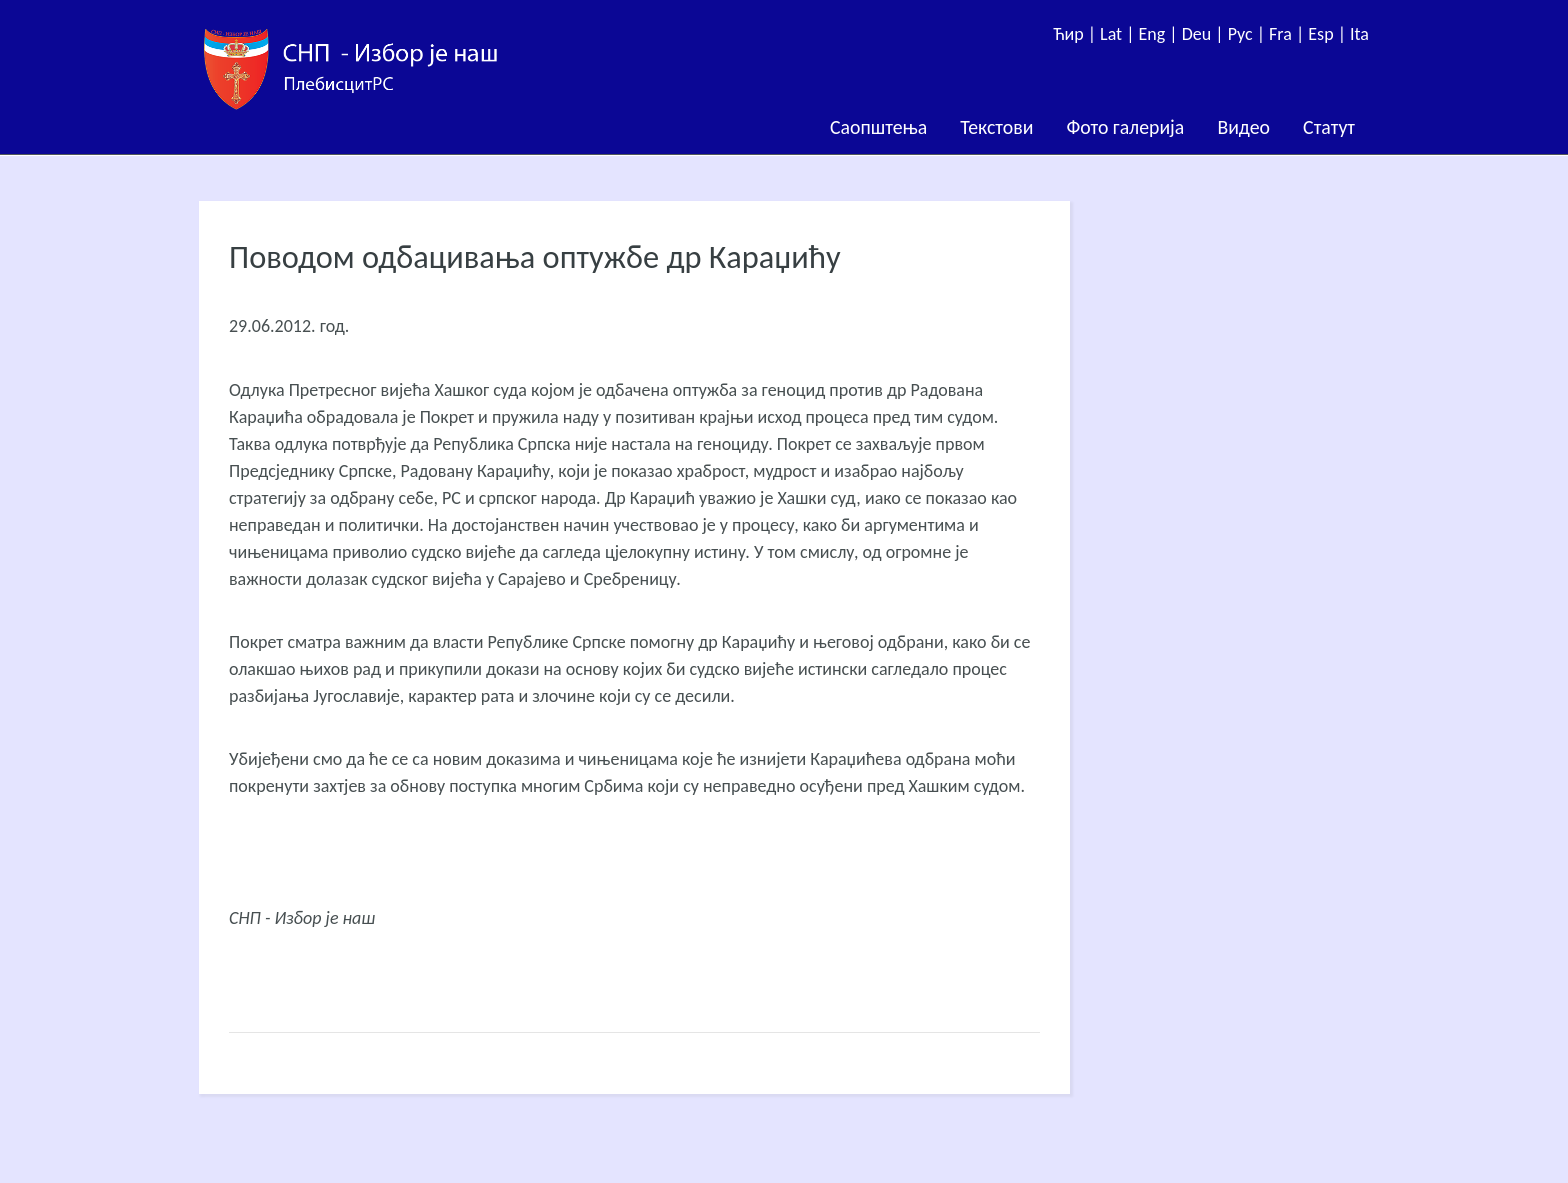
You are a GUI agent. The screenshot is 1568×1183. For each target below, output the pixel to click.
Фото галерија (1125, 127)
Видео (1243, 127)
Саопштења (878, 127)
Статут (1329, 127)
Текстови (996, 127)
